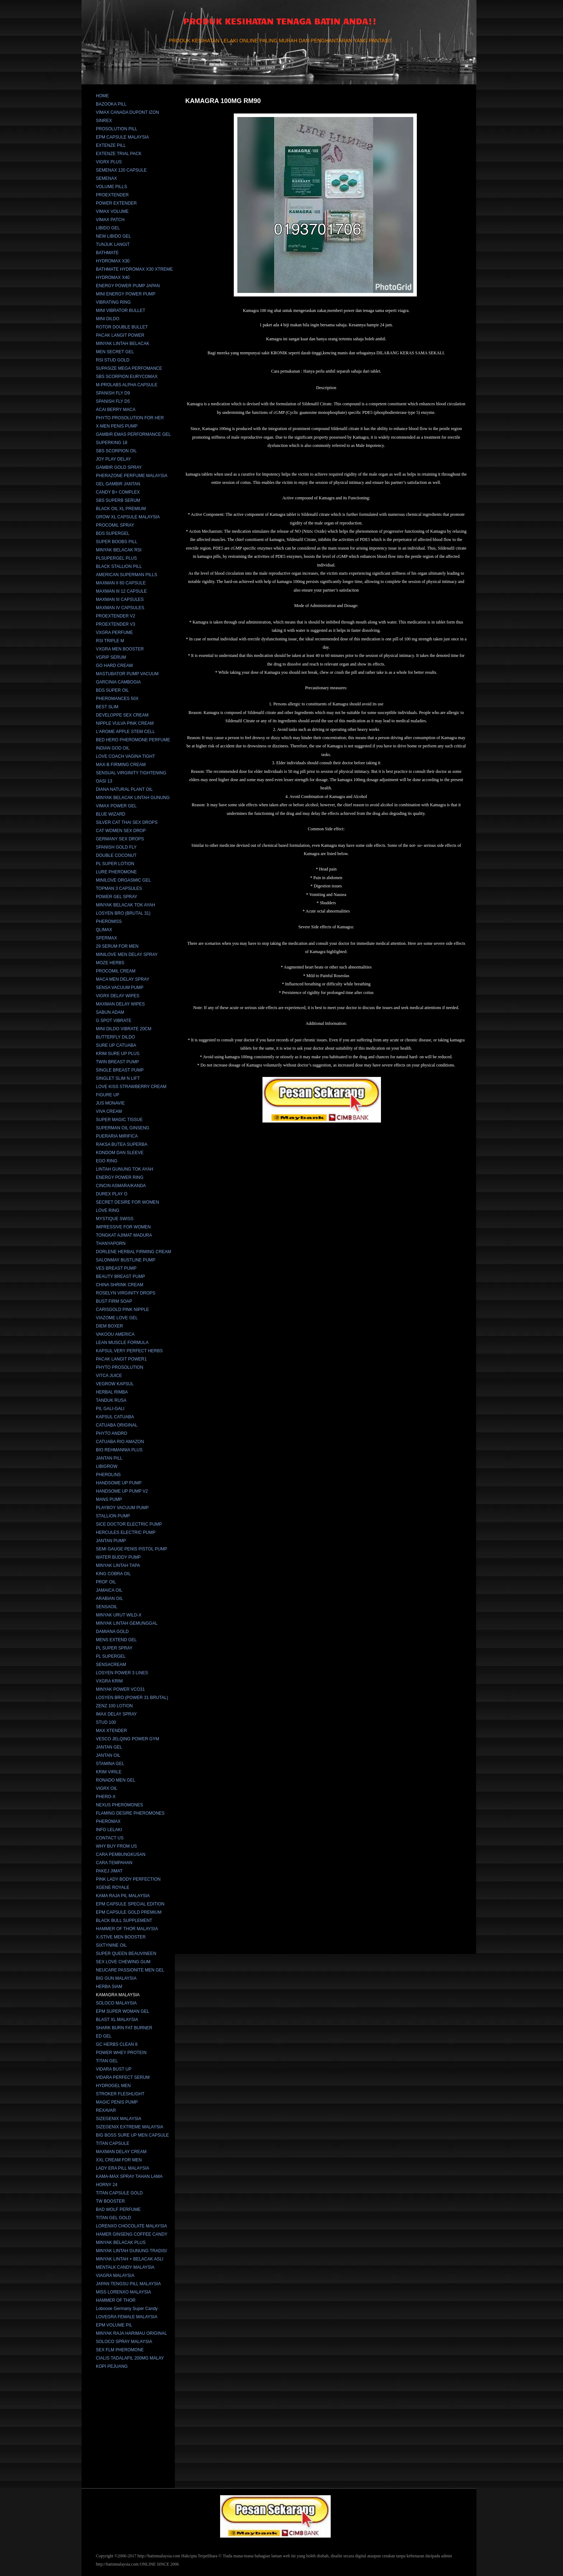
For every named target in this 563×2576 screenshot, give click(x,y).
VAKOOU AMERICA (115, 1334)
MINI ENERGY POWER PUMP (125, 294)
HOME (102, 95)
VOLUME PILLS (111, 186)
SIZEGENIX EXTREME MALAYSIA (129, 2126)
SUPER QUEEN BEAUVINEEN (126, 1953)
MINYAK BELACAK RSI (118, 549)
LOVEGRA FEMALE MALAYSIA (126, 2316)
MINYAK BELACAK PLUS (121, 2242)
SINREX (104, 120)
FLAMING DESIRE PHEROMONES (130, 1813)
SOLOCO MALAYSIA (116, 2003)
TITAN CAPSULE (112, 2143)
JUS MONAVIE (110, 1103)
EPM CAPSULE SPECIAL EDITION (130, 1904)
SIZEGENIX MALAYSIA (118, 2118)
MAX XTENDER (111, 1730)
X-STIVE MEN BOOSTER (121, 1937)
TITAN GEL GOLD (113, 2217)
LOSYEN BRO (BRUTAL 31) (123, 913)
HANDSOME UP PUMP (118, 1482)
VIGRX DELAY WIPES (117, 995)
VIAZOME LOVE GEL (117, 1317)
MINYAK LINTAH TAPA (118, 1565)
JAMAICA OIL (109, 1590)
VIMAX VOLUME (112, 211)
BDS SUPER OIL (112, 690)
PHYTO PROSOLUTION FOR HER (130, 417)
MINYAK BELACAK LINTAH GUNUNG (133, 797)
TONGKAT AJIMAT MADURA (124, 1235)
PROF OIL (106, 1582)
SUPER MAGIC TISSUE (119, 1119)
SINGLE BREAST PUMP (120, 1070)
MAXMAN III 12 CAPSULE (121, 591)
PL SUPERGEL (111, 1656)
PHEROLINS (108, 1474)
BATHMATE (107, 252)
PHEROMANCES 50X (117, 698)
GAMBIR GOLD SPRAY (119, 467)
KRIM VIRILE (108, 1771)
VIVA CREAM (109, 1111)
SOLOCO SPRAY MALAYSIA (124, 2341)
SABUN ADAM (110, 1012)
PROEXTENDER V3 (115, 624)
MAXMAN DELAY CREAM (121, 2151)
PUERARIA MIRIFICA (117, 1136)
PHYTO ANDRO (111, 1433)
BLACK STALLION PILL (119, 566)
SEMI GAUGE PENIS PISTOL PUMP (131, 1548)
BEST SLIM (107, 706)
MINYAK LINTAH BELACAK (122, 343)
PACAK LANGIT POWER (120, 335)
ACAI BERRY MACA (115, 409)
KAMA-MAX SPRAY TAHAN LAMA (129, 2176)
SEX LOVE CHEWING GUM (123, 1961)
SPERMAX (106, 938)
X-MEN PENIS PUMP (117, 426)
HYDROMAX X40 (113, 277)
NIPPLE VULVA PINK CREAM (125, 723)
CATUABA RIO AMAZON (120, 1441)
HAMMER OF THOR (115, 2300)
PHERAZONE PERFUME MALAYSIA (131, 475)
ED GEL (104, 2036)
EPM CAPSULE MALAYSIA (122, 137)
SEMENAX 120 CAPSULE (121, 170)
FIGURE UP (107, 1094)
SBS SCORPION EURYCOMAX (127, 376)
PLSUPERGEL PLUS (116, 558)
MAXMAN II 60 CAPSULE (121, 582)
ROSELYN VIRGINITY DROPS (125, 1293)
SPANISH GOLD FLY (116, 847)
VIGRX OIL (106, 1788)
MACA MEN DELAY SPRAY (122, 979)
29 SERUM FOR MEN (117, 946)
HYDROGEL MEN (113, 2085)
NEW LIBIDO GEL (113, 236)
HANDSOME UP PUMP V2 (122, 1491)
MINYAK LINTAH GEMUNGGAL (127, 1623)
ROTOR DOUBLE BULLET (122, 327)
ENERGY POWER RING (119, 1177)
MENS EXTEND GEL (116, 1639)
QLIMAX (104, 929)
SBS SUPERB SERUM (118, 500)
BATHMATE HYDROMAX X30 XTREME (134, 269)
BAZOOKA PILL (111, 104)
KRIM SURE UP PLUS (117, 1053)
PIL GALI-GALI (110, 1408)
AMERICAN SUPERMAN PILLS (126, 574)
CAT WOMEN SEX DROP (121, 830)
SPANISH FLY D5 (113, 401)
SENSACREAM (111, 1664)
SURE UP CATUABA (116, 1045)
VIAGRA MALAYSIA (115, 2275)
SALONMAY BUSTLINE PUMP (125, 1260)
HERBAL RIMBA (112, 1392)
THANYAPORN (110, 1243)
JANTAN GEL (109, 1747)
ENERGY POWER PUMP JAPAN (128, 285)
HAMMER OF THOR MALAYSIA (127, 1928)
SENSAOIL (106, 1606)
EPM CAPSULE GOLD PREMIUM (129, 1912)
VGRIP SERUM (111, 657)
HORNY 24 (106, 2184)
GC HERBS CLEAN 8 (117, 2044)
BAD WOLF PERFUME (118, 2209)
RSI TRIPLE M (110, 640)
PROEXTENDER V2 (115, 616)
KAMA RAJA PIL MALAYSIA (123, 1895)
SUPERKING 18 (111, 442)
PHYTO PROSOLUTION (119, 1367)
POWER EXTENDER (116, 203)
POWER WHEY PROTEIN (121, 2052)
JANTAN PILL (109, 1458)
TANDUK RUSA (111, 1400)
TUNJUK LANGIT (113, 244)
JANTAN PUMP (111, 1540)
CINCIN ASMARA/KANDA (121, 1185)
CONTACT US (110, 1837)
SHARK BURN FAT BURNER (124, 2027)
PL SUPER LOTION (115, 863)
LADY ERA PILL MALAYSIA (122, 2168)
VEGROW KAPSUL (115, 1383)
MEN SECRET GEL (115, 351)
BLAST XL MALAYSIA (117, 2019)
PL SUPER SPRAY (114, 1648)
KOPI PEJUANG (112, 2366)
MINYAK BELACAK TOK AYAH (125, 904)
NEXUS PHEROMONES (119, 1804)
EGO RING (106, 1160)
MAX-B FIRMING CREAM (121, 764)
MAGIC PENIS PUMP (117, 2102)
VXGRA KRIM (109, 1681)
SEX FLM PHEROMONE (120, 2349)
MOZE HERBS (110, 962)
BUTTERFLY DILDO (115, 1037)
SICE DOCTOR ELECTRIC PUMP (129, 1524)
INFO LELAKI (109, 1829)
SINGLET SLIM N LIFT (118, 1078)
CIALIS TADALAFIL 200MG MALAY (130, 2358)
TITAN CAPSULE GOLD (119, 2192)
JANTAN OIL (108, 1755)
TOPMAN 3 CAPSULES (119, 888)
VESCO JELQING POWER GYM (127, 1738)
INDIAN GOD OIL (113, 748)
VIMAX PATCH (110, 219)
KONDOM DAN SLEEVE (120, 1152)
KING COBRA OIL (113, 1573)
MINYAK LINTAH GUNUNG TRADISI (131, 2250)
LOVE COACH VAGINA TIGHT (125, 756)
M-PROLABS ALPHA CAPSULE (126, 384)
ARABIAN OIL (109, 1598)
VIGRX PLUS (109, 161)
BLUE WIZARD (110, 814)
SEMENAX (106, 178)
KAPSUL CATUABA (115, 1416)
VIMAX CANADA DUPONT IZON (127, 112)
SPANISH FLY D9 (113, 393)
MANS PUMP (109, 1499)
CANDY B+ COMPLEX (118, 492)
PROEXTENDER (112, 194)
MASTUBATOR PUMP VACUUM (127, 673)
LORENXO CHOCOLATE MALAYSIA (131, 2226)
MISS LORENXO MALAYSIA (123, 2292)
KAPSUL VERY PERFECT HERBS (129, 1350)
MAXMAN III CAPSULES (120, 599)
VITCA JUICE (109, 1375)
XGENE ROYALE (112, 1887)
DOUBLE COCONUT (116, 855)
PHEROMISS (109, 921)
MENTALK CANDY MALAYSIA (125, 2267)
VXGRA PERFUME (114, 632)
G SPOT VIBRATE (113, 1020)
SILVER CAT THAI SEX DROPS (127, 822)
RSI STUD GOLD (112, 360)
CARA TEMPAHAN (114, 1862)
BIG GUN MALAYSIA (116, 1978)
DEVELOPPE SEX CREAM (122, 715)
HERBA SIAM (109, 1986)
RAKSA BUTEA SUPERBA (121, 1144)
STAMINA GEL (110, 1763)
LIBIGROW (106, 1466)
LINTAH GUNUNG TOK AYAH (124, 1169)
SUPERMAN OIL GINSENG (122, 1127)
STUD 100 (106, 1722)
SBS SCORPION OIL (116, 450)
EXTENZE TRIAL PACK (118, 153)
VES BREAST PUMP (116, 1268)
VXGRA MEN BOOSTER (120, 649)
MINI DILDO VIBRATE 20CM (123, 1028)
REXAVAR (106, 2110)
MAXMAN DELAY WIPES (120, 1004)
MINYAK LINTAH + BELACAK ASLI (129, 2259)
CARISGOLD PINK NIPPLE (122, 1309)
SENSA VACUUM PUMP (119, 987)
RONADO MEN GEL (115, 1780)
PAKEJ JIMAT (109, 1870)
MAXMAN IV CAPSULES (120, 607)
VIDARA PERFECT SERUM (123, 2077)
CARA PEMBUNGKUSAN (120, 1854)
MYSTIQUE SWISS (115, 1218)
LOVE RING (107, 1210)
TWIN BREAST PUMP (117, 1061)
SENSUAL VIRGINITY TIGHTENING (131, 772)
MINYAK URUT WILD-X (118, 1615)
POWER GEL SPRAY (116, 896)
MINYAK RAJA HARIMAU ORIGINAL (131, 2333)
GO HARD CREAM (114, 665)
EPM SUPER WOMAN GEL (122, 2011)
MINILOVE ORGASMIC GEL (123, 880)
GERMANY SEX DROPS (120, 838)
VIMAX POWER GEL (116, 805)
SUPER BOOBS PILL (116, 541)
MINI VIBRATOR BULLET (120, 310)
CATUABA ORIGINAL (117, 1425)
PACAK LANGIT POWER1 (121, 1359)
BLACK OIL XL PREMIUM (121, 508)
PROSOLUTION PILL (116, 128)
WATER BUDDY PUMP (118, 1557)
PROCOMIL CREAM (115, 971)
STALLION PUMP (113, 1515)
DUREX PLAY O (111, 1193)
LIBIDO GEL (108, 227)
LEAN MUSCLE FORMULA (122, 1342)
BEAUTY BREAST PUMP (120, 1276)
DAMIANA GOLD (112, 1631)
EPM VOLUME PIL (114, 2325)
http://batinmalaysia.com (159, 2555)
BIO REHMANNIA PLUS (119, 1449)
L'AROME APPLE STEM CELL (125, 731)
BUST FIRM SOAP (114, 1301)
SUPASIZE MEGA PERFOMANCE (129, 368)
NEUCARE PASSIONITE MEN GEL (130, 1970)
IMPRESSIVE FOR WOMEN (123, 1226)
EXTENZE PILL (111, 145)
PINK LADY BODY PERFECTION (128, 1879)
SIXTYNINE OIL (111, 1945)
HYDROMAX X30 (113, 260)
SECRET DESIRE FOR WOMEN (127, 1202)
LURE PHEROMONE (116, 871)
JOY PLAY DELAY (113, 459)
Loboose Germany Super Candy (127, 2308)
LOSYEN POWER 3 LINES (122, 1672)
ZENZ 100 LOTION (114, 1705)
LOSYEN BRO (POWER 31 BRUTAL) (132, 1697)
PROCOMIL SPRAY (115, 525)
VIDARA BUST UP (113, 2069)
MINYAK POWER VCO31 (120, 1689)
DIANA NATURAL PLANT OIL (124, 789)
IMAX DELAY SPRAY (116, 1714)
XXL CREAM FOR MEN (119, 2159)
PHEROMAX (108, 1821)
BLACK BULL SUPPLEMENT (124, 1920)
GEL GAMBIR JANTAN (118, 483)
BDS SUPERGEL (112, 533)
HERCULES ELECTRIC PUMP (125, 1532)
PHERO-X (106, 1796)
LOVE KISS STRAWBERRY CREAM (131, 1086)
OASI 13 (104, 781)
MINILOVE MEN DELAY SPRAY (127, 954)
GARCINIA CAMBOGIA (118, 682)
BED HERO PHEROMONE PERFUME (133, 739)
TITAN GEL (107, 2060)
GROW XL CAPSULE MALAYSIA (128, 516)
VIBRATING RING (113, 302)
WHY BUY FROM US (116, 1846)
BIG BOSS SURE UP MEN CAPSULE (132, 2135)
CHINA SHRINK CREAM (119, 1284)
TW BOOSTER (110, 2201)
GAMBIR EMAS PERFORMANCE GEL (133, 434)
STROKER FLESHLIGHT (120, 2093)
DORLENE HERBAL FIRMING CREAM (133, 1251)
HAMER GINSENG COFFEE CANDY (131, 2234)
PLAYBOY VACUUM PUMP (122, 1507)
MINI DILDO (107, 318)
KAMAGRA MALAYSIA (118, 1994)
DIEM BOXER (109, 1326)
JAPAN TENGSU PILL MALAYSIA (128, 2283)
